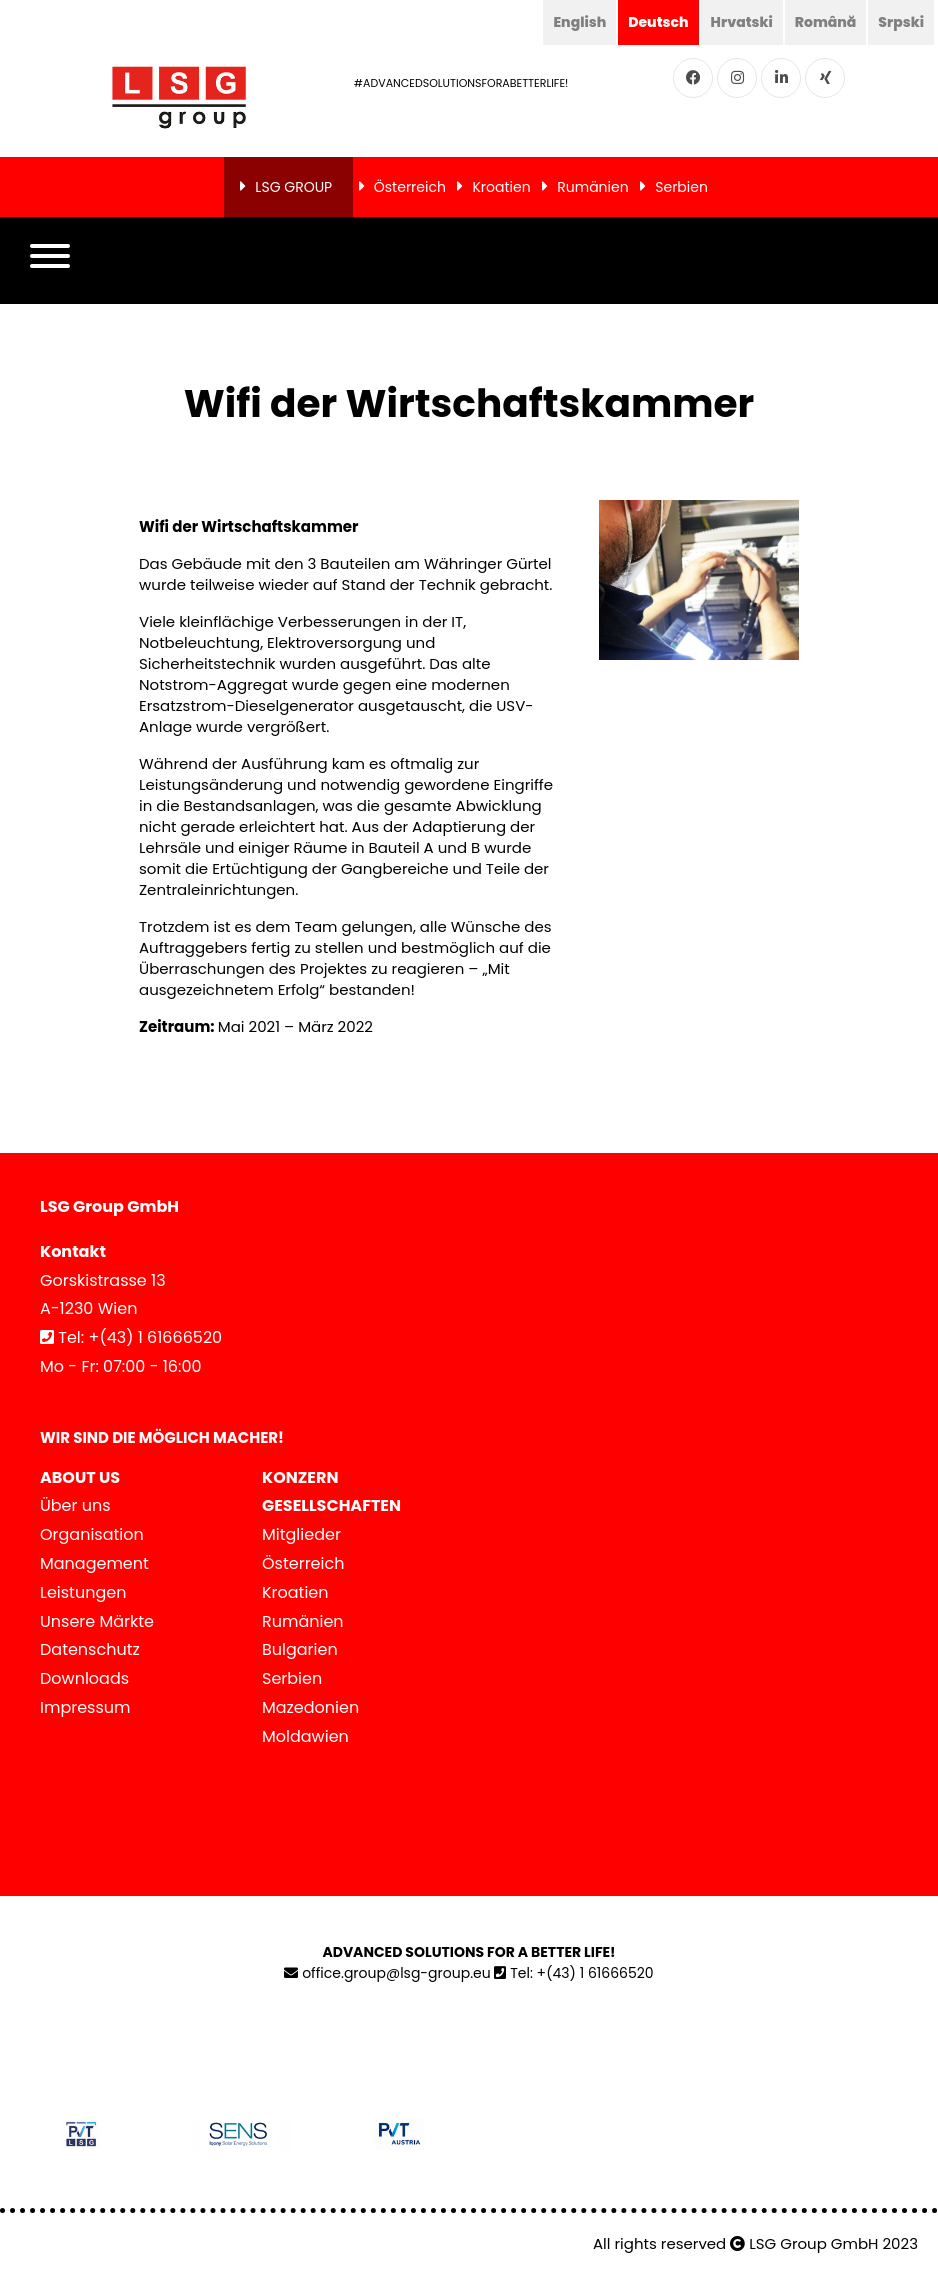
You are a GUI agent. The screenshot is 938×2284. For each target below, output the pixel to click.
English (579, 22)
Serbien (681, 187)
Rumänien (592, 187)
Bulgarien (300, 1649)
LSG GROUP (293, 187)
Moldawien (305, 1736)
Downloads (84, 1678)
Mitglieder (301, 1534)
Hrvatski (741, 22)
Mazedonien (310, 1707)
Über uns (75, 1505)
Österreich (410, 187)
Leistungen (83, 1592)
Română (825, 22)
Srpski (901, 22)
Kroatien (501, 187)
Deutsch (658, 22)
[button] (50, 261)
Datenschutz (90, 1649)
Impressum (85, 1707)
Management (94, 1563)
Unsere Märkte (97, 1621)
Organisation (92, 1534)
